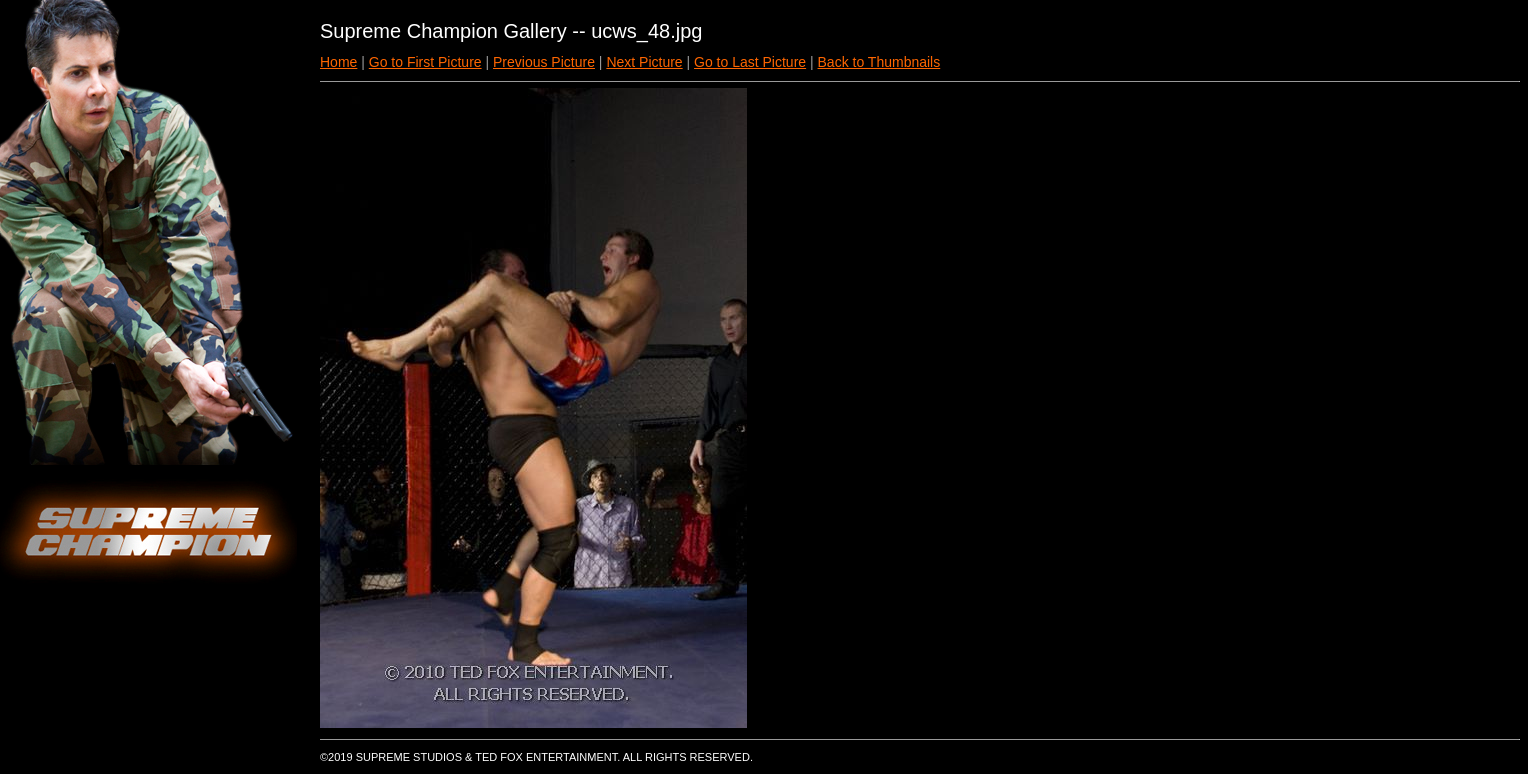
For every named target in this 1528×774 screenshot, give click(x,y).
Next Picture (644, 62)
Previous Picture (544, 62)
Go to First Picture (425, 62)
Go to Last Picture (750, 62)
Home (338, 62)
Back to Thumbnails (879, 62)
